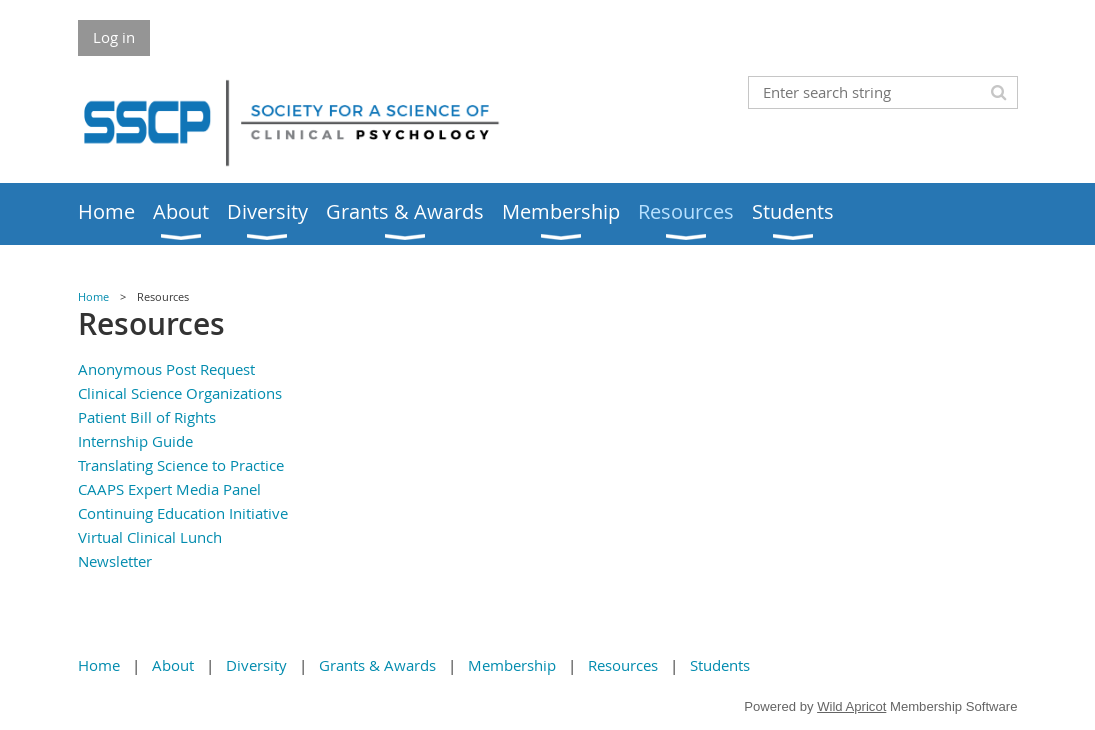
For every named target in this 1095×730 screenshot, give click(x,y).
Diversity (256, 665)
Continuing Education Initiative (183, 513)
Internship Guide (135, 441)
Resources (623, 665)
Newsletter (115, 561)
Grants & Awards (377, 665)
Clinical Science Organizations (180, 393)
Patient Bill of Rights (147, 417)
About (173, 665)
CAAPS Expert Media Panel (169, 489)
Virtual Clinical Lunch (150, 537)
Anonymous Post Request (166, 369)
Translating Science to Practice (181, 465)
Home (93, 297)
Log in (114, 37)
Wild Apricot (851, 706)
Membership (512, 665)
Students (720, 665)
